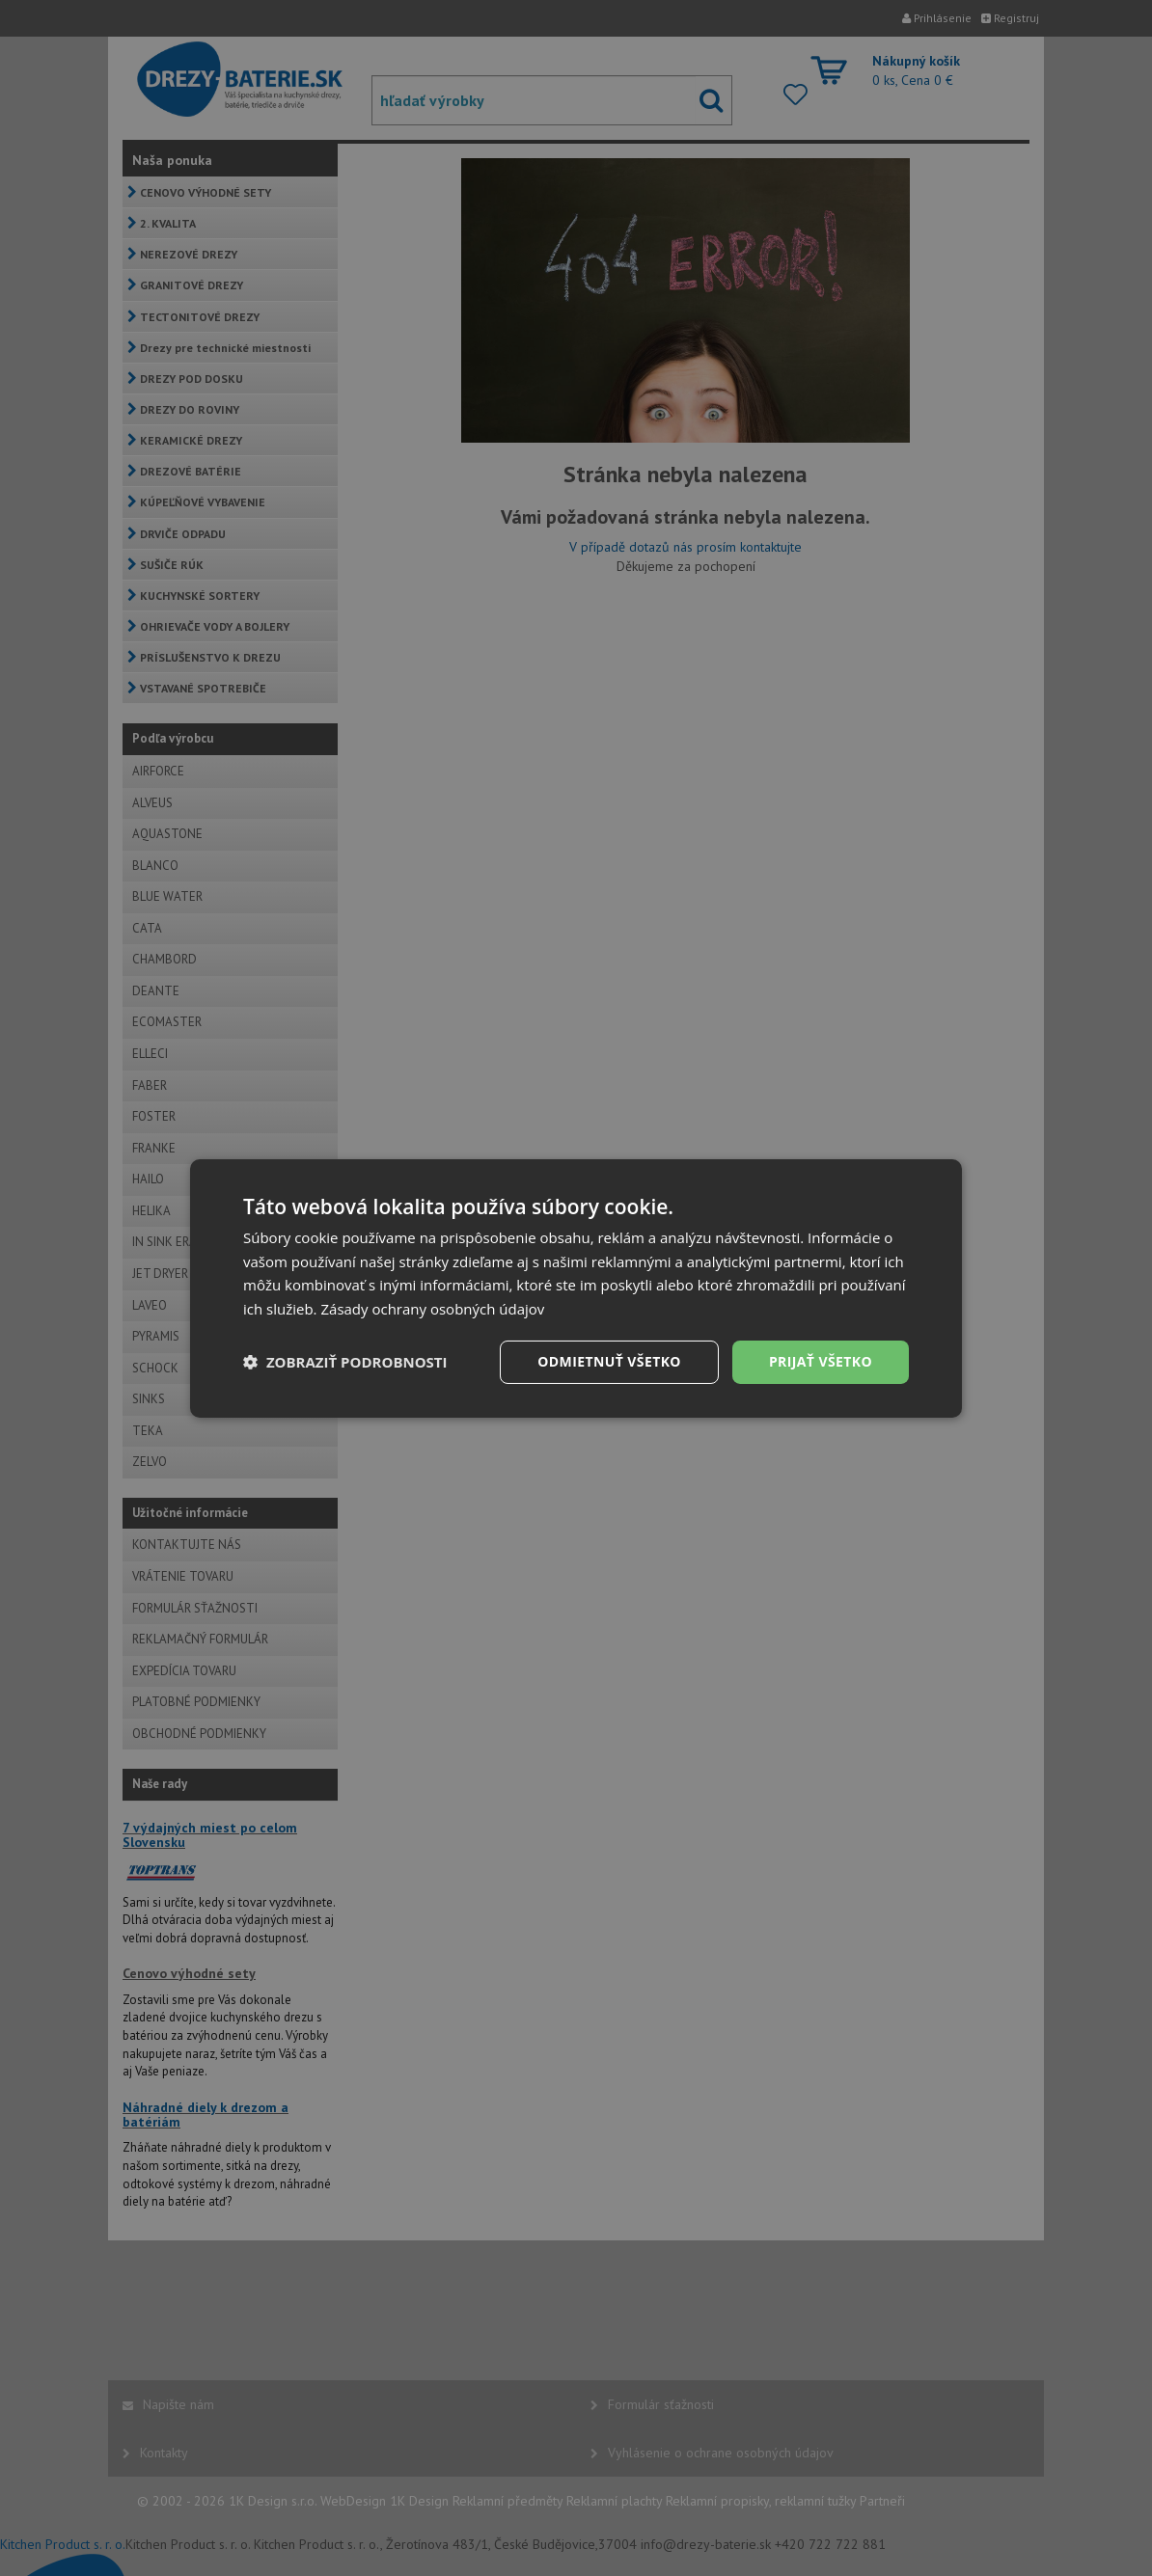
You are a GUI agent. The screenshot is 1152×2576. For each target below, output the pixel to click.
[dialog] (576, 1287)
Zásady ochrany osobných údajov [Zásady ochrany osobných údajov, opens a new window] (432, 1308)
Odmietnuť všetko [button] (609, 1361)
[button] (345, 1361)
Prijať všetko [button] (820, 1361)
